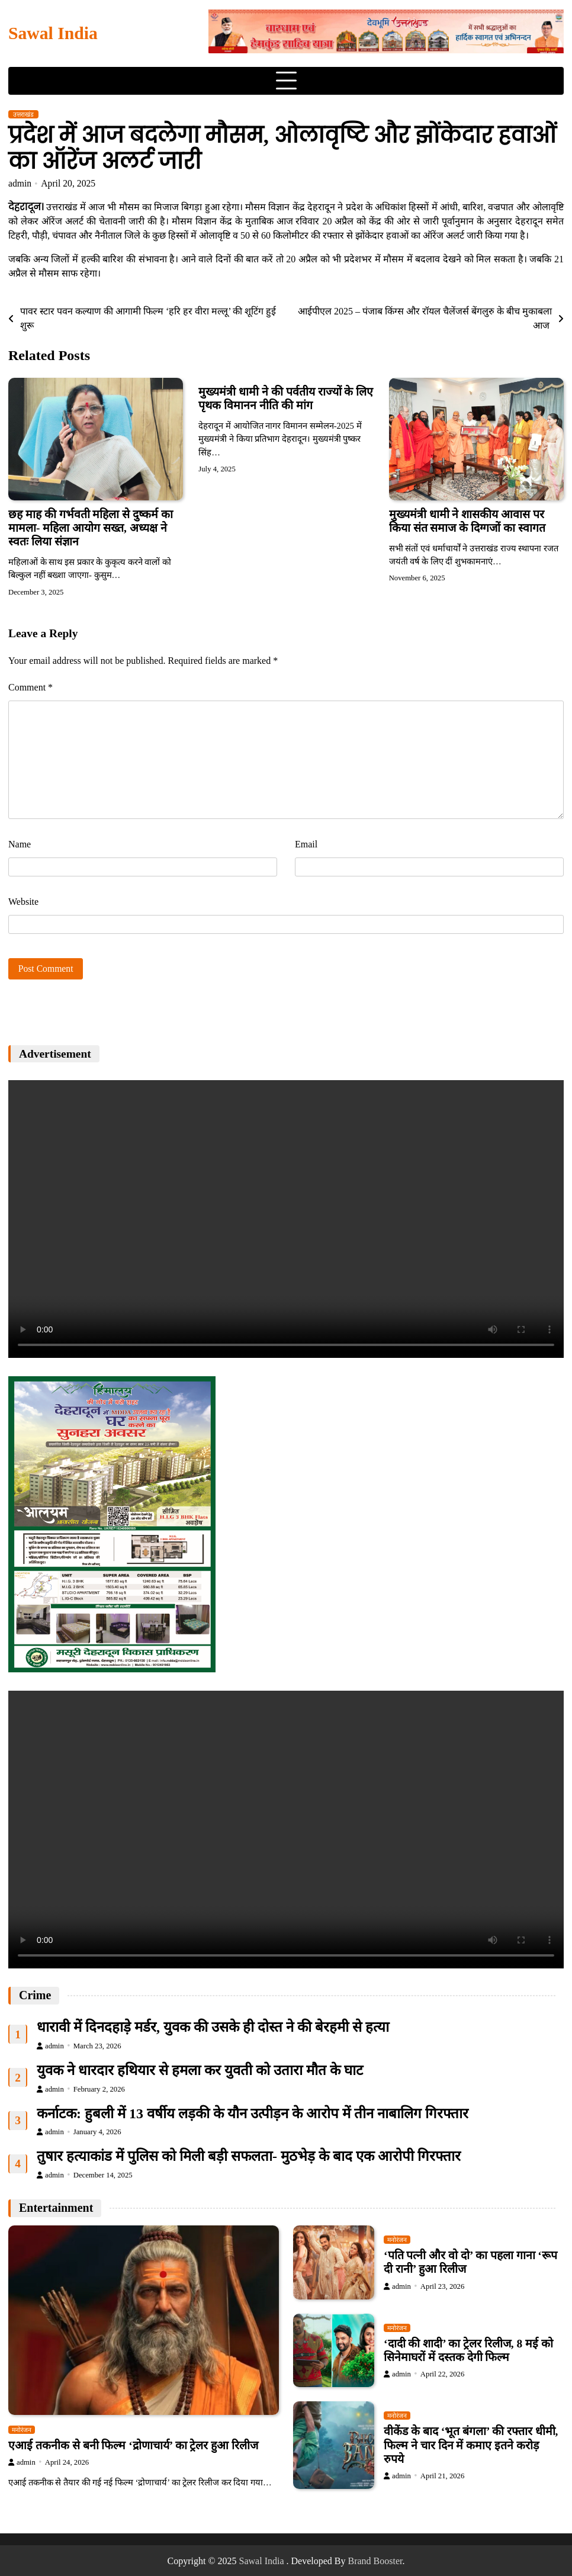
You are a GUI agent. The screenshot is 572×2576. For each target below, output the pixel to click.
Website (23, 902)
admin (19, 183)
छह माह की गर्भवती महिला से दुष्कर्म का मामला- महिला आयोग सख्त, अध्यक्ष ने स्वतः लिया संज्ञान (90, 528)
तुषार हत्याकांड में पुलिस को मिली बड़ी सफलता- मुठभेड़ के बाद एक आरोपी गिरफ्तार (249, 2156)
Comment (30, 687)
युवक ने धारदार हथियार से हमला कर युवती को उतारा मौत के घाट (200, 2070)
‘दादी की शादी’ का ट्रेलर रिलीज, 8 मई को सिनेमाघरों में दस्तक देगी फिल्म (468, 2350)
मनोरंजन (21, 2429)
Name (19, 844)
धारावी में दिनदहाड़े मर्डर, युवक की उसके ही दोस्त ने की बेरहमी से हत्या (213, 2027)
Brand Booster (375, 2561)
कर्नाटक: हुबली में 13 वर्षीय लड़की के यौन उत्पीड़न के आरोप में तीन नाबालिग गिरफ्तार (252, 2113)
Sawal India (53, 33)
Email (306, 844)
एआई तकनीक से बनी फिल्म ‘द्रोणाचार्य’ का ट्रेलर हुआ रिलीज (133, 2445)
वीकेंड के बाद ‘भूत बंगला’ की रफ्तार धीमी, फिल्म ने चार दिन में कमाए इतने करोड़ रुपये (471, 2446)
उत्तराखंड (23, 114)
